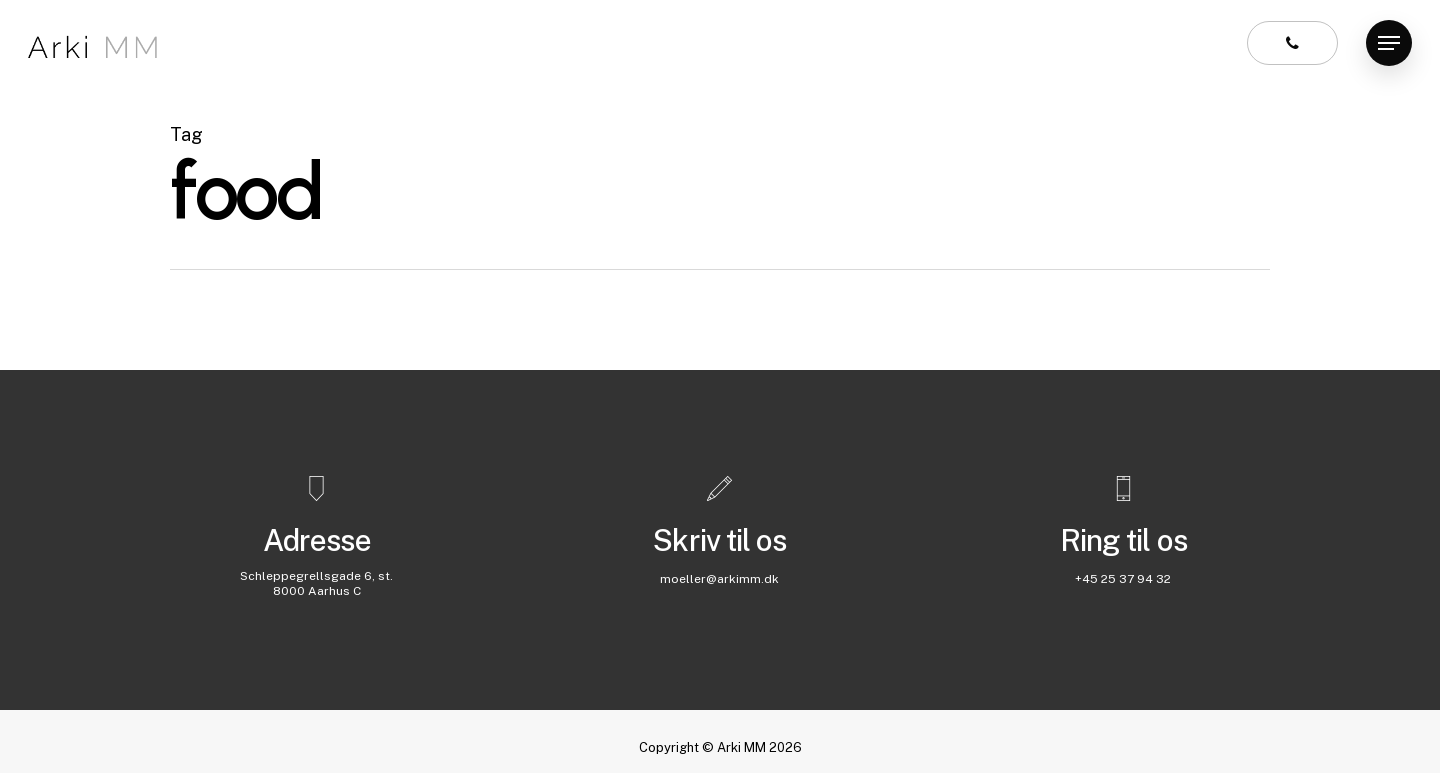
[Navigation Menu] (1389, 43)
